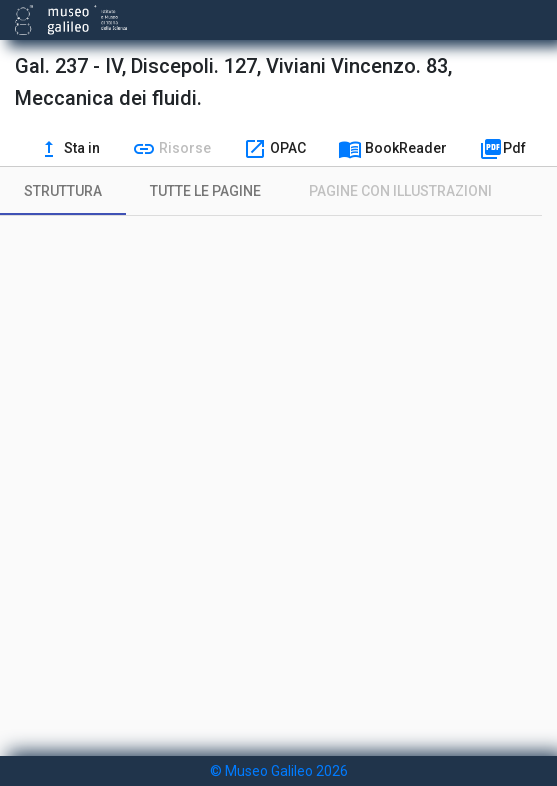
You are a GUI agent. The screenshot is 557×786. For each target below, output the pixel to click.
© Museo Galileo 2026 (279, 771)
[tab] (63, 191)
